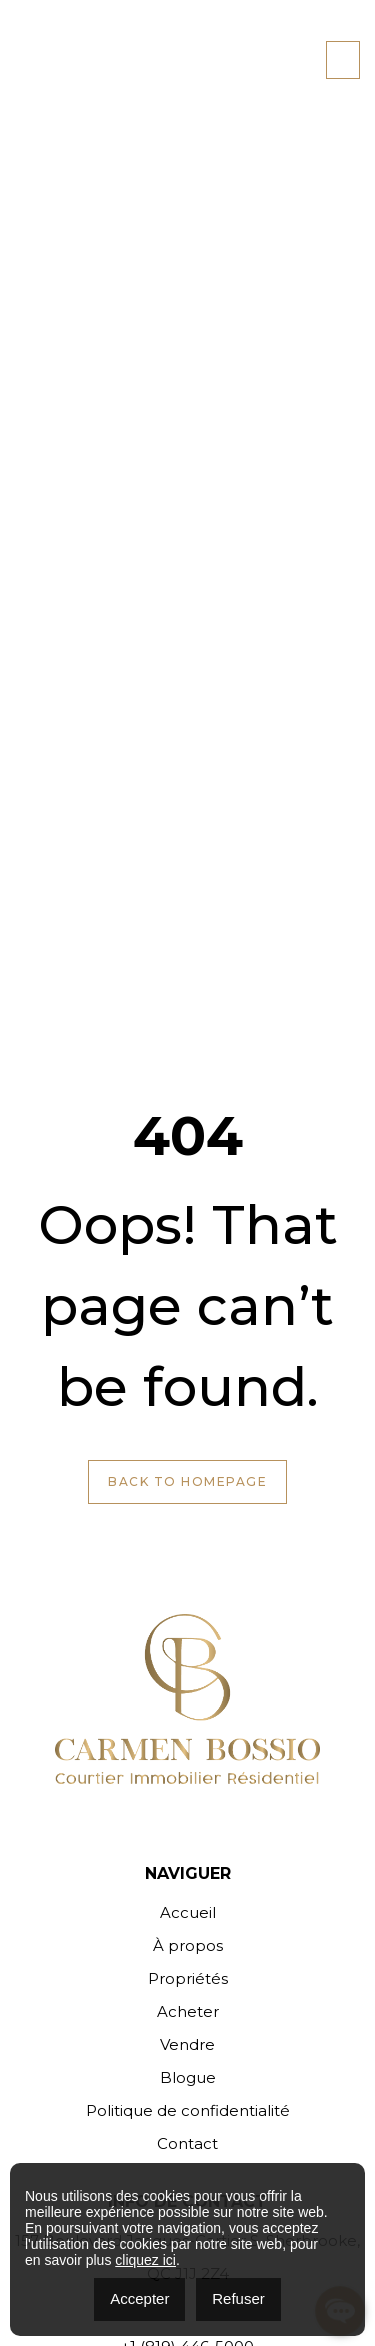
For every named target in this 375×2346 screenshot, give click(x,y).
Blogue (188, 2077)
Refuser (238, 2298)
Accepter (139, 2298)
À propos (188, 1945)
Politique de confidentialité (188, 2110)
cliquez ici (145, 2260)
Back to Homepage (187, 1481)
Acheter (188, 2011)
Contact (187, 2143)
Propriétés (188, 1978)
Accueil (188, 1912)
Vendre (187, 2044)
